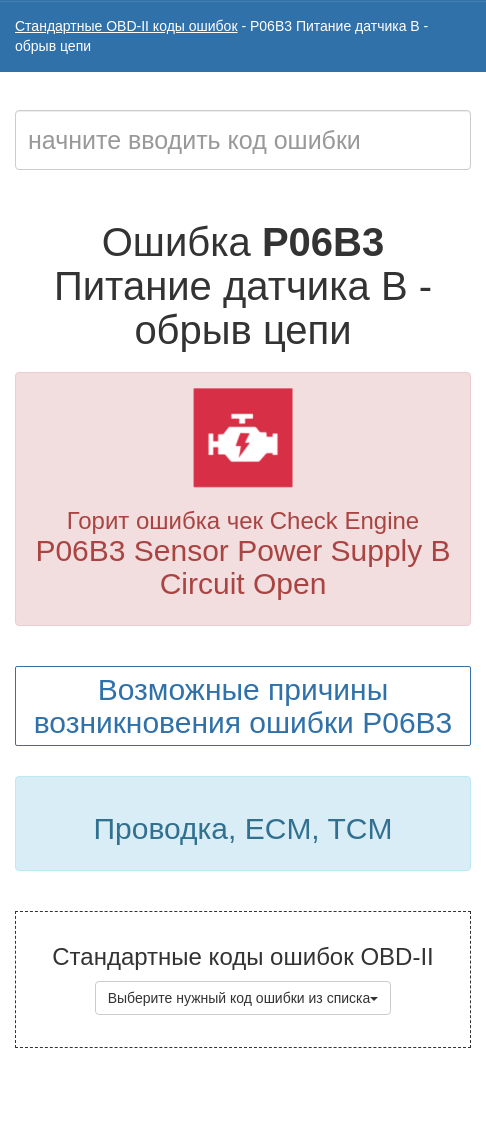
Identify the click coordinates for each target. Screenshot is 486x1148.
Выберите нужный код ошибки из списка (243, 998)
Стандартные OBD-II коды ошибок (126, 26)
